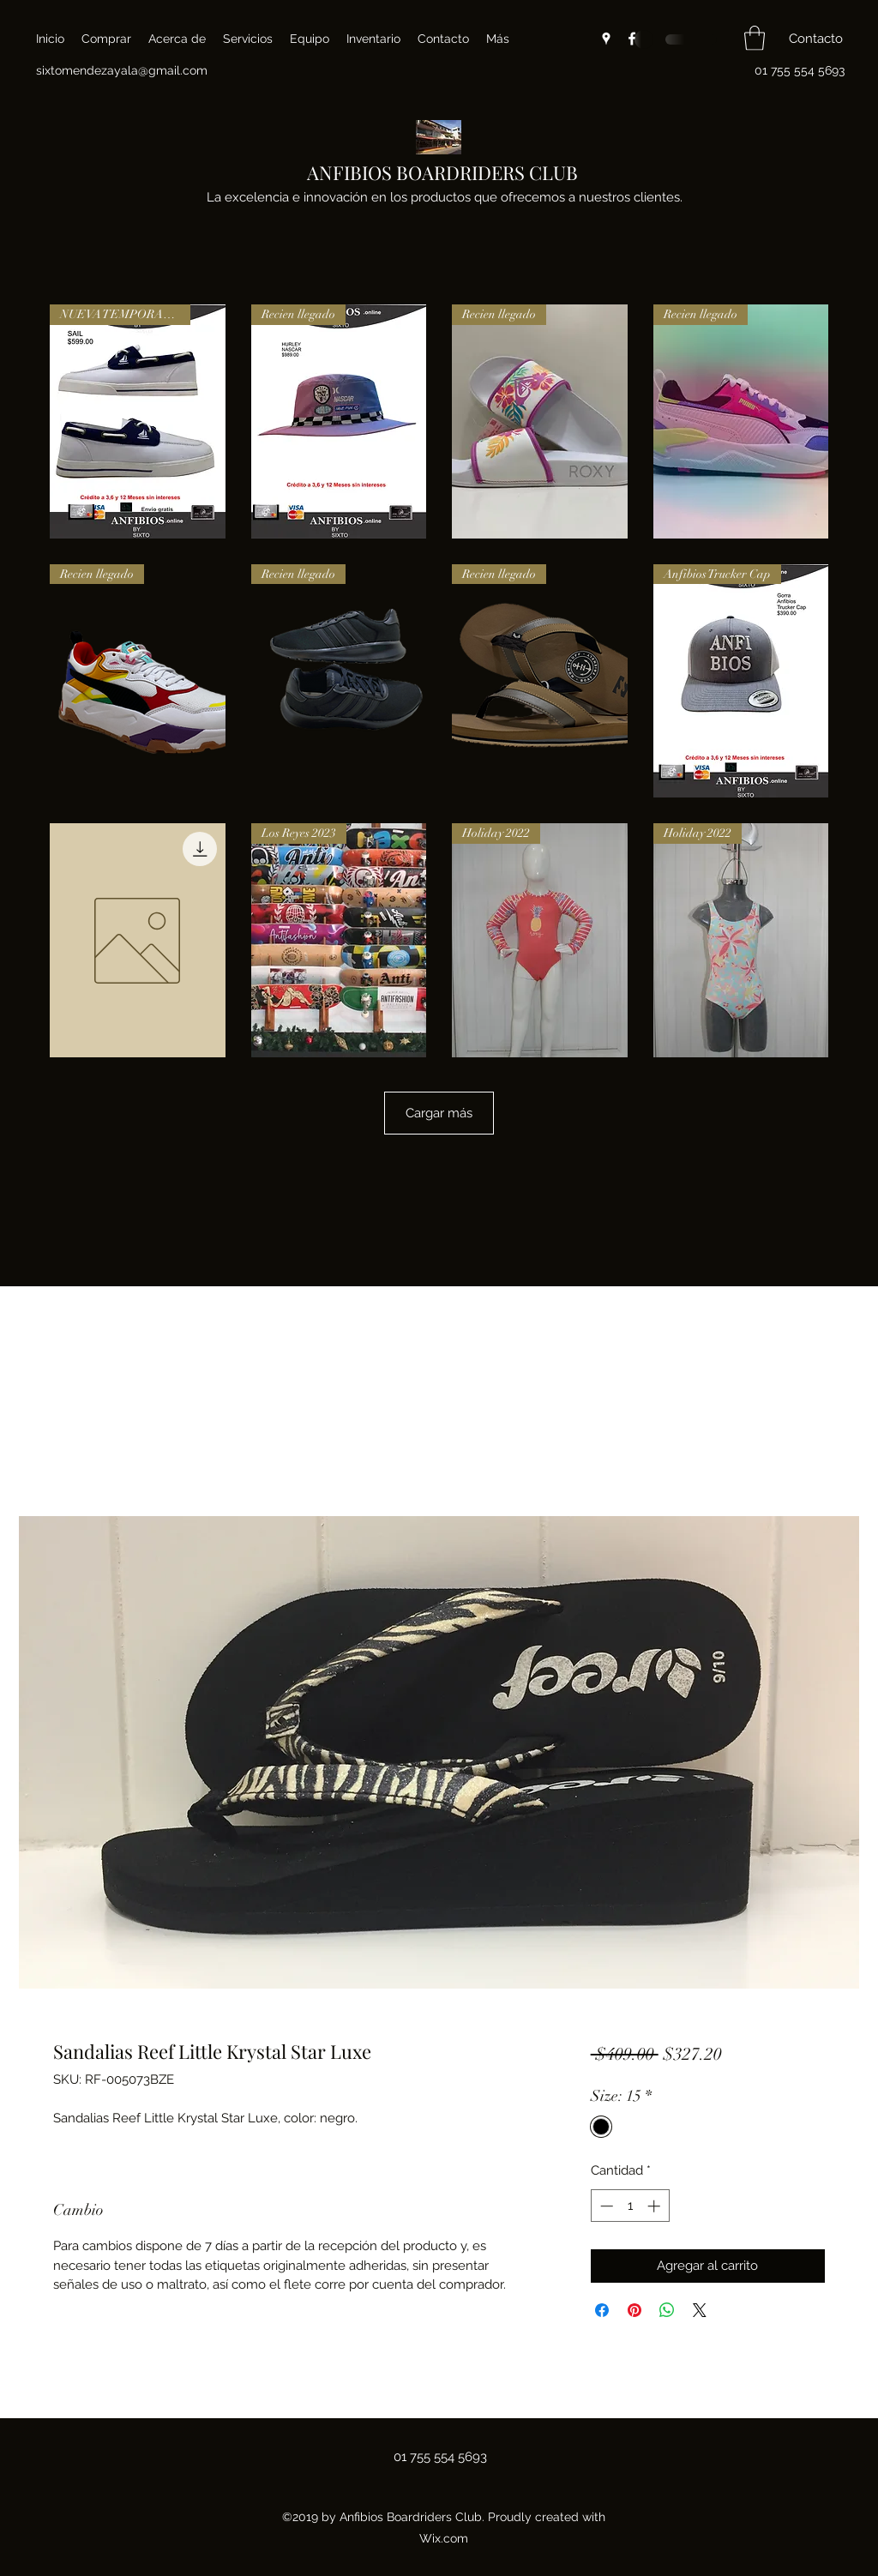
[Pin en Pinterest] (634, 2310)
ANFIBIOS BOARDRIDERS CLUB (442, 172)
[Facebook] (631, 38)
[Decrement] (604, 2206)
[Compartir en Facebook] (602, 2310)
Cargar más (439, 1113)
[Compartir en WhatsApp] (667, 2310)
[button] (754, 38)
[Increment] (655, 2206)
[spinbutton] (630, 2206)
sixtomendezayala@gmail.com (121, 70)
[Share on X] (699, 2310)
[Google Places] (606, 38)
